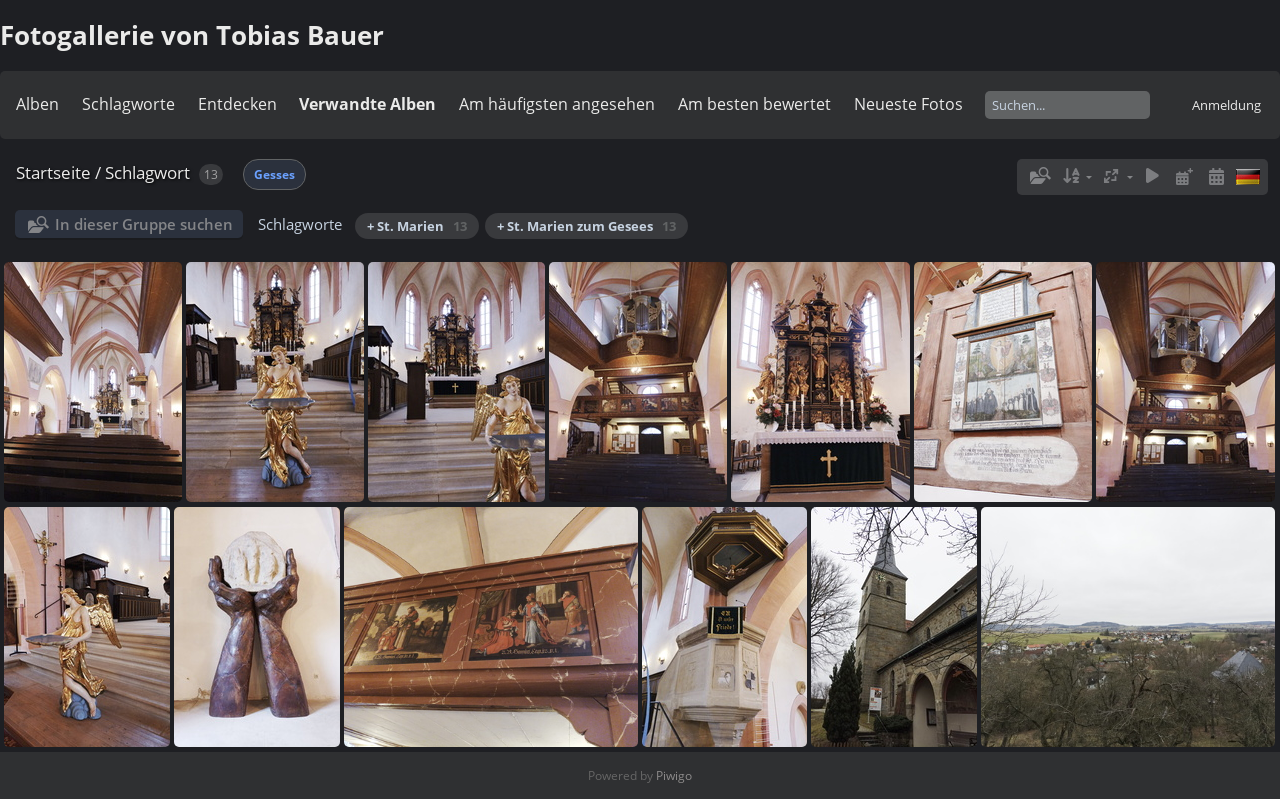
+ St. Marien (417, 226)
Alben (37, 104)
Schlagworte (128, 104)
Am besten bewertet (754, 104)
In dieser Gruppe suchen (144, 224)
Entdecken (237, 104)
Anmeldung (1226, 105)
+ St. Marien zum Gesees (586, 226)
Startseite (53, 172)
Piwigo (674, 775)
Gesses (274, 174)
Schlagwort (147, 172)
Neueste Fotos (908, 104)
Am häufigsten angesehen (557, 104)
